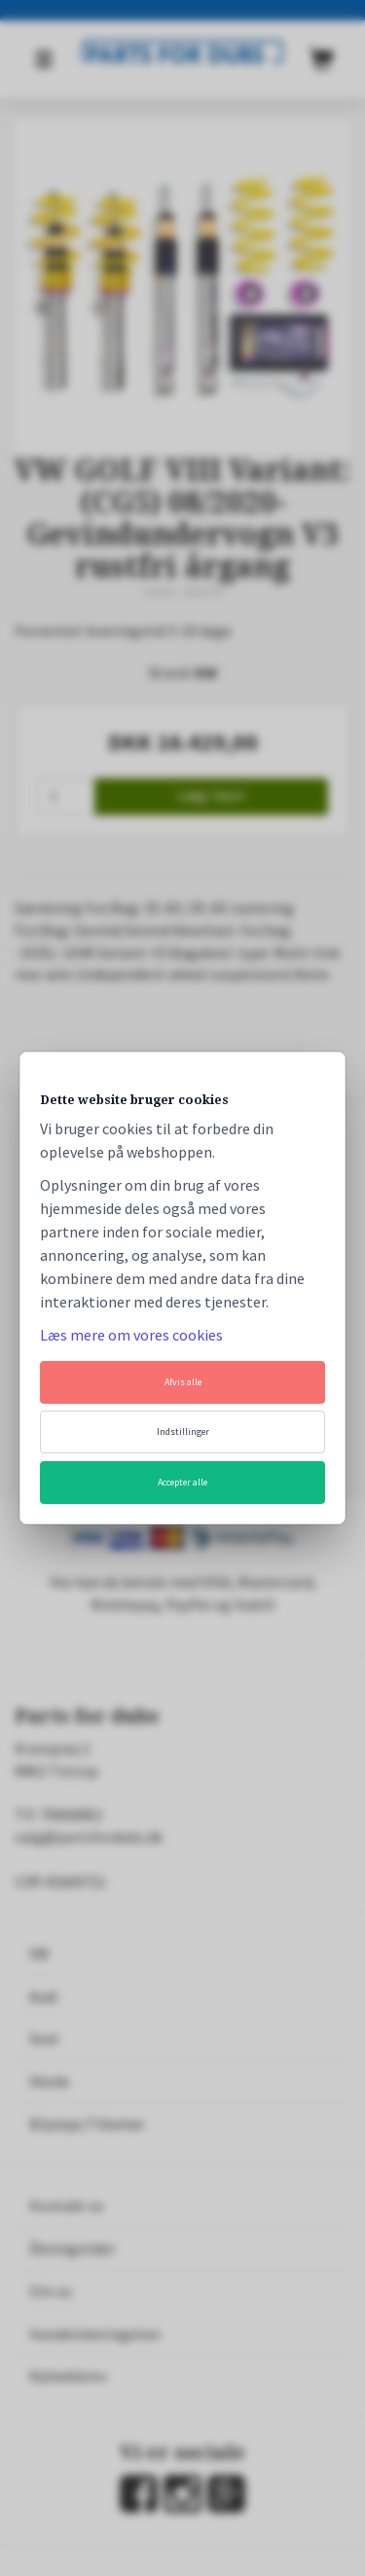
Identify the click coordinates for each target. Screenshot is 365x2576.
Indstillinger (183, 1431)
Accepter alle (182, 1482)
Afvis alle (182, 1382)
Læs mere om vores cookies (131, 1334)
